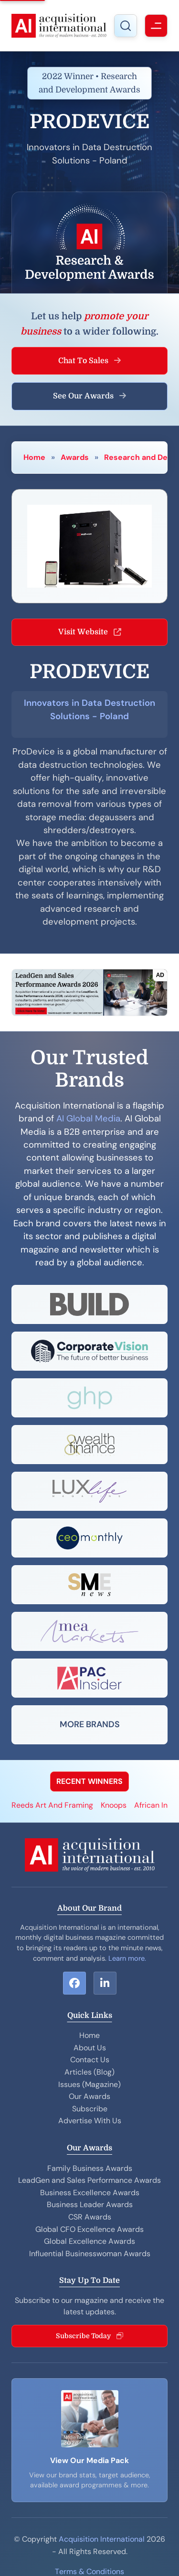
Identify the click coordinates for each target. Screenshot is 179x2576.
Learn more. (127, 1958)
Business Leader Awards (90, 2204)
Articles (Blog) (89, 2072)
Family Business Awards (89, 2168)
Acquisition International (102, 2539)
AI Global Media (88, 1118)
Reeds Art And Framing (52, 1805)
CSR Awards (89, 2217)
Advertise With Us (89, 2121)
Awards (75, 457)
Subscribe (89, 2109)
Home (34, 457)
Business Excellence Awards (89, 2193)
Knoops (113, 1805)
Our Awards (89, 2096)
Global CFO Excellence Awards (89, 2229)
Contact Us (89, 2060)
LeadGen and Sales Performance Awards (89, 2180)
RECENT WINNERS (89, 1781)
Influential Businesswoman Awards (89, 2254)
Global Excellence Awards (89, 2241)
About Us (90, 2048)
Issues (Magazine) (89, 2084)
